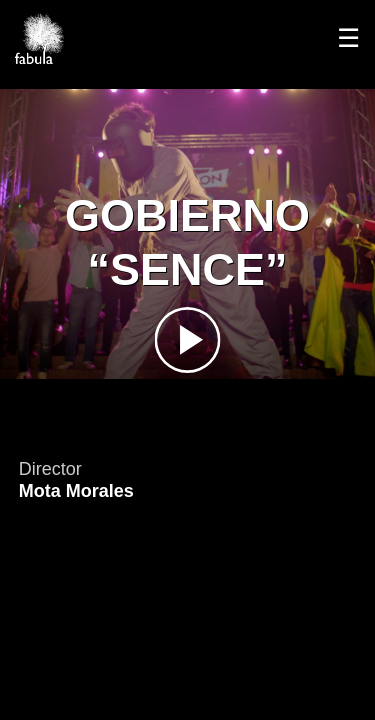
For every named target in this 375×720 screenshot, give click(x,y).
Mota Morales (76, 491)
